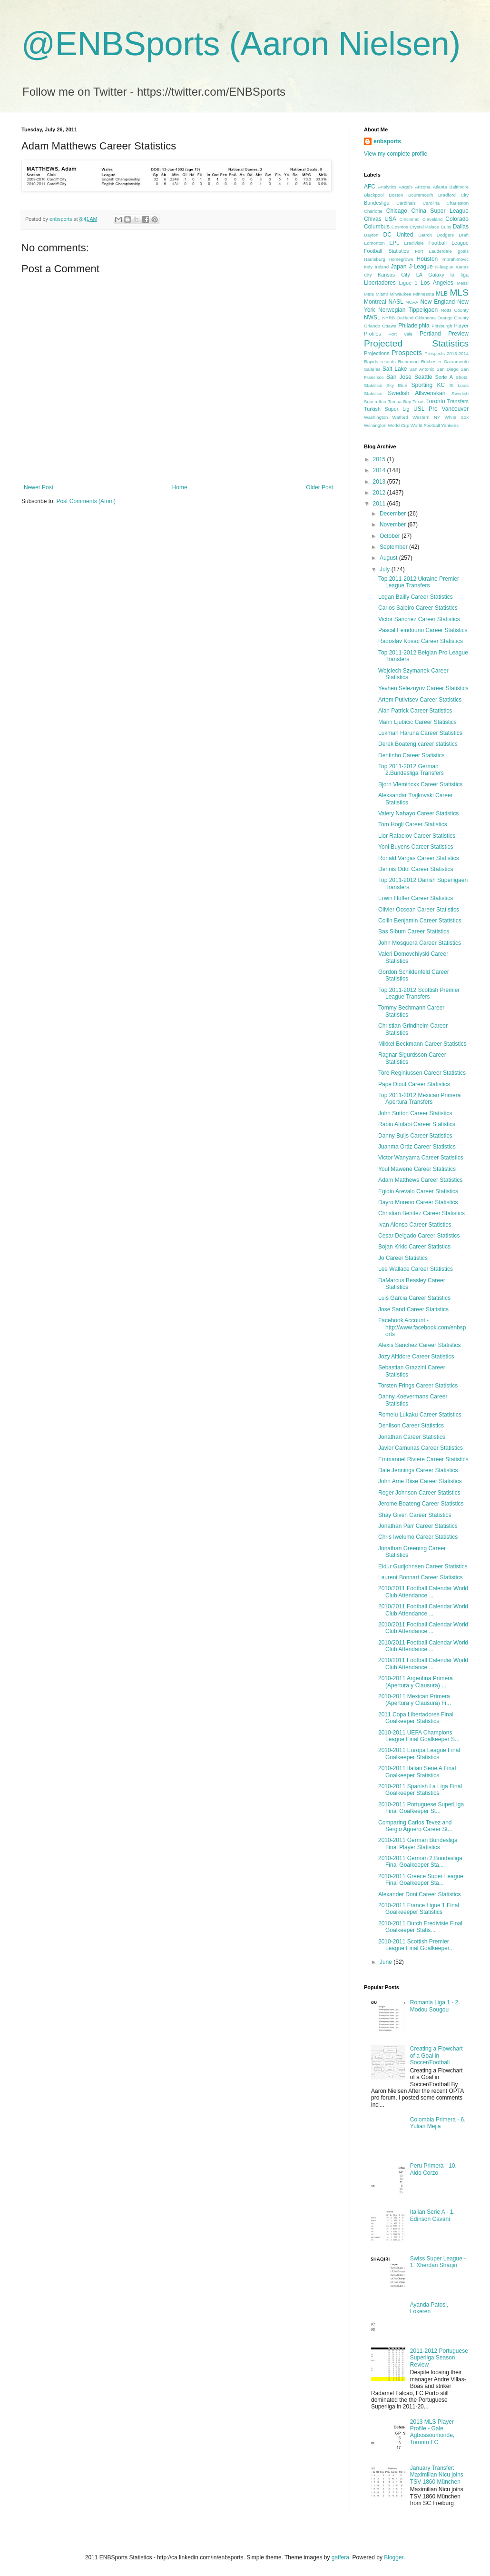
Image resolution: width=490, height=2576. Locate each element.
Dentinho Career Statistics (411, 755)
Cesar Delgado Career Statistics (419, 1235)
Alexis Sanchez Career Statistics (419, 1345)
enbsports (387, 141)
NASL (395, 301)
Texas (418, 401)
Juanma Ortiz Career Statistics (417, 1146)
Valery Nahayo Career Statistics (418, 813)
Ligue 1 (408, 283)
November (394, 524)
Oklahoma (425, 317)
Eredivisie (414, 243)
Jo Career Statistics (403, 1258)
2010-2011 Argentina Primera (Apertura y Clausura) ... (415, 1681)
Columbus (377, 226)
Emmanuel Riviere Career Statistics (423, 1459)
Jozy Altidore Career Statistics (416, 1356)
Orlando (372, 325)
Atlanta (440, 186)
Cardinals (406, 203)
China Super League (440, 211)
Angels (405, 186)
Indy (368, 266)
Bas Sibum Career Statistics (413, 931)
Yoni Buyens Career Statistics (415, 846)
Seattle (423, 377)
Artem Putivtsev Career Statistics (419, 699)
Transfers (458, 401)
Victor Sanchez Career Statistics (419, 619)
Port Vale (400, 334)
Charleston (458, 203)
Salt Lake (394, 369)
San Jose (399, 377)
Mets (369, 294)
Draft (464, 235)
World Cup (398, 425)
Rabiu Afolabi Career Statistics (416, 1124)
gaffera (340, 2557)
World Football (425, 425)
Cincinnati (410, 219)
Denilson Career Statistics (411, 1425)
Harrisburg (374, 259)
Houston (427, 259)
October (391, 536)
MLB (442, 293)
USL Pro (425, 409)
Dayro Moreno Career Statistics (418, 1202)
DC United (398, 234)
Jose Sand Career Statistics (413, 1309)
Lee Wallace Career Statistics (415, 1269)
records (388, 361)
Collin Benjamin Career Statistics (419, 920)
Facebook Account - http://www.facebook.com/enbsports (422, 1327)
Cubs (446, 226)
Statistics (373, 393)
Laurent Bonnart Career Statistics (420, 1577)
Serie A (444, 377)
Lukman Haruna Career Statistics (420, 733)
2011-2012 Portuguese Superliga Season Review (439, 2358)
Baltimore (459, 186)
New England (437, 301)
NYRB (388, 317)
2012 (380, 492)
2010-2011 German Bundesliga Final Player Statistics (418, 1843)
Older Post (319, 487)
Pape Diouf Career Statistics (414, 1084)
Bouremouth (420, 195)
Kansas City (394, 274)
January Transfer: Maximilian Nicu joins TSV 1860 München (436, 2475)
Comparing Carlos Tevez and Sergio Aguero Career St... (415, 1826)
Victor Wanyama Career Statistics (420, 1157)
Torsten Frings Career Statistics (418, 1385)
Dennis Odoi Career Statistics (415, 869)
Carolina (431, 203)
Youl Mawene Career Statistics (417, 1169)
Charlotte (373, 211)
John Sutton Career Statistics (415, 1113)
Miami (382, 294)
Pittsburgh (441, 325)
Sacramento (456, 361)
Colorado (457, 219)
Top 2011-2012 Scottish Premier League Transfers (419, 993)
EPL (394, 243)
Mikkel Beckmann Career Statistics (422, 1043)
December (394, 513)
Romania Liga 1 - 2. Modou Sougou (435, 2005)
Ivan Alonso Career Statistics (414, 1224)
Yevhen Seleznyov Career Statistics (423, 688)
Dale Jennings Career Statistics (418, 1470)
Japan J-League (412, 266)
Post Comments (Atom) (86, 501)
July (386, 569)
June (386, 1962)
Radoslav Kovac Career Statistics (420, 641)
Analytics (387, 186)
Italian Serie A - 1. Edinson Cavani (432, 2215)
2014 (380, 470)
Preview (458, 333)
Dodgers (445, 235)
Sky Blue (396, 385)
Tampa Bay (399, 401)
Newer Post (38, 487)
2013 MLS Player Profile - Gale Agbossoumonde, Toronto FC (432, 2432)
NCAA (412, 302)
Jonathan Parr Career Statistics (418, 1526)
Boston (396, 195)
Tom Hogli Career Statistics (412, 824)
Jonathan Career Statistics (411, 1437)
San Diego (448, 369)
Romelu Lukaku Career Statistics (419, 1414)
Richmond (408, 361)
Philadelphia (413, 325)
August (389, 558)
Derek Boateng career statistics (418, 744)
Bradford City (453, 195)
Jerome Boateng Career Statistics (420, 1503)
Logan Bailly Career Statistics (415, 597)
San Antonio (421, 369)
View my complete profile (395, 153)
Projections (376, 353)
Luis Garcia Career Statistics (414, 1298)
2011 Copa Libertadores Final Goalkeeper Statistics (415, 1717)
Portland (430, 333)
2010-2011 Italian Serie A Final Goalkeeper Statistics (417, 1771)
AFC (369, 186)
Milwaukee (400, 294)
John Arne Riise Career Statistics (419, 1481)
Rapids (371, 361)
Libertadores (380, 282)
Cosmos (400, 226)
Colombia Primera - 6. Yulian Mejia (438, 2123)
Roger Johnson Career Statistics (419, 1492)
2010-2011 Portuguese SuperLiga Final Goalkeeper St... (421, 1807)
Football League (448, 243)
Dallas (461, 226)
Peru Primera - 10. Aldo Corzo (433, 2169)
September (394, 547)
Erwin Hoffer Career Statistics (415, 898)
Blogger (393, 2557)
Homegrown (401, 259)
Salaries (372, 369)
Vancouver (455, 409)
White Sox (457, 417)
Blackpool (374, 195)
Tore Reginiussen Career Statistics (422, 1073)
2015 (380, 459)
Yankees (450, 425)
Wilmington (375, 425)
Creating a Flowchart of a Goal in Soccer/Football (436, 2055)
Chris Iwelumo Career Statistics (418, 1537)
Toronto (435, 401)
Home (179, 487)
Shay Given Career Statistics (414, 1515)
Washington (376, 417)
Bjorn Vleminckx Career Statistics (420, 784)
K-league (444, 266)
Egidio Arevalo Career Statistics (418, 1191)
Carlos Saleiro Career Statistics (418, 607)
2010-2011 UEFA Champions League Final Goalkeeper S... (419, 1736)
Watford (400, 417)
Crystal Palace (424, 226)
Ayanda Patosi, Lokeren (429, 2308)
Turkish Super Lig (386, 409)
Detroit (424, 235)
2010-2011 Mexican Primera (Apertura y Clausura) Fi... (414, 1699)
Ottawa (389, 325)
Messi (463, 283)
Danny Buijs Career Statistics (415, 1135)
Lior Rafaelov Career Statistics (416, 835)
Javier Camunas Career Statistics (420, 1448)
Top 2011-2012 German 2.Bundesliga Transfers (411, 769)
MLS (459, 292)
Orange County (453, 317)
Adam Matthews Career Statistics (420, 1180)
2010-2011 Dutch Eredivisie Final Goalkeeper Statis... (420, 1926)
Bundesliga (376, 203)
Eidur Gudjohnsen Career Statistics (422, 1566)
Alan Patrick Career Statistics (415, 710)
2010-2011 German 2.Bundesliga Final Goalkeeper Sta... (420, 1861)
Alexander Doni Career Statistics (419, 1894)
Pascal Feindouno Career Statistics (422, 630)
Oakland (404, 317)
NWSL (372, 317)
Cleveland (432, 219)
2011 (380, 503)
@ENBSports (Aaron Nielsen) (241, 43)
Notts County (455, 310)
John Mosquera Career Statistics (419, 943)
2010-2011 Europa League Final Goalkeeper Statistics (419, 1753)
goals (463, 251)
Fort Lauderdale (433, 251)
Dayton (371, 235)
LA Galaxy (430, 274)
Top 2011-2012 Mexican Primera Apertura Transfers (419, 1098)
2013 (380, 481)
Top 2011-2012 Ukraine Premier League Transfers (418, 582)
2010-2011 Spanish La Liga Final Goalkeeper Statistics (420, 1789)
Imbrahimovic (455, 259)
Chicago (396, 211)
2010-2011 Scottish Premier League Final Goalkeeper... (416, 1945)
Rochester (431, 361)
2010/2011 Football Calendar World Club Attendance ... (423, 1591)
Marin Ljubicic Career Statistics (417, 722)
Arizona (423, 186)
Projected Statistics (416, 343)
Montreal (375, 301)
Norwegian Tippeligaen (408, 310)
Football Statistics (386, 251)
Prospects (407, 353)
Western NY (426, 417)
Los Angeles (437, 282)
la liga (460, 274)
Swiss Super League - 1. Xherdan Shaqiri (438, 2262)
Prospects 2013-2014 (446, 353)
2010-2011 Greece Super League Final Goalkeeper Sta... (420, 1879)
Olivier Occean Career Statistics (418, 909)
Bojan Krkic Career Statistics (414, 1246)
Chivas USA (380, 219)
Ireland (382, 266)
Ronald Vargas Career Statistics (418, 858)
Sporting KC (428, 385)
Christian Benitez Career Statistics (421, 1213)
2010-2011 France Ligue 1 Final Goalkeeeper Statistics (418, 1908)
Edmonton (374, 243)
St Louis (459, 385)
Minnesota (423, 294)
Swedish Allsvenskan (416, 393)
